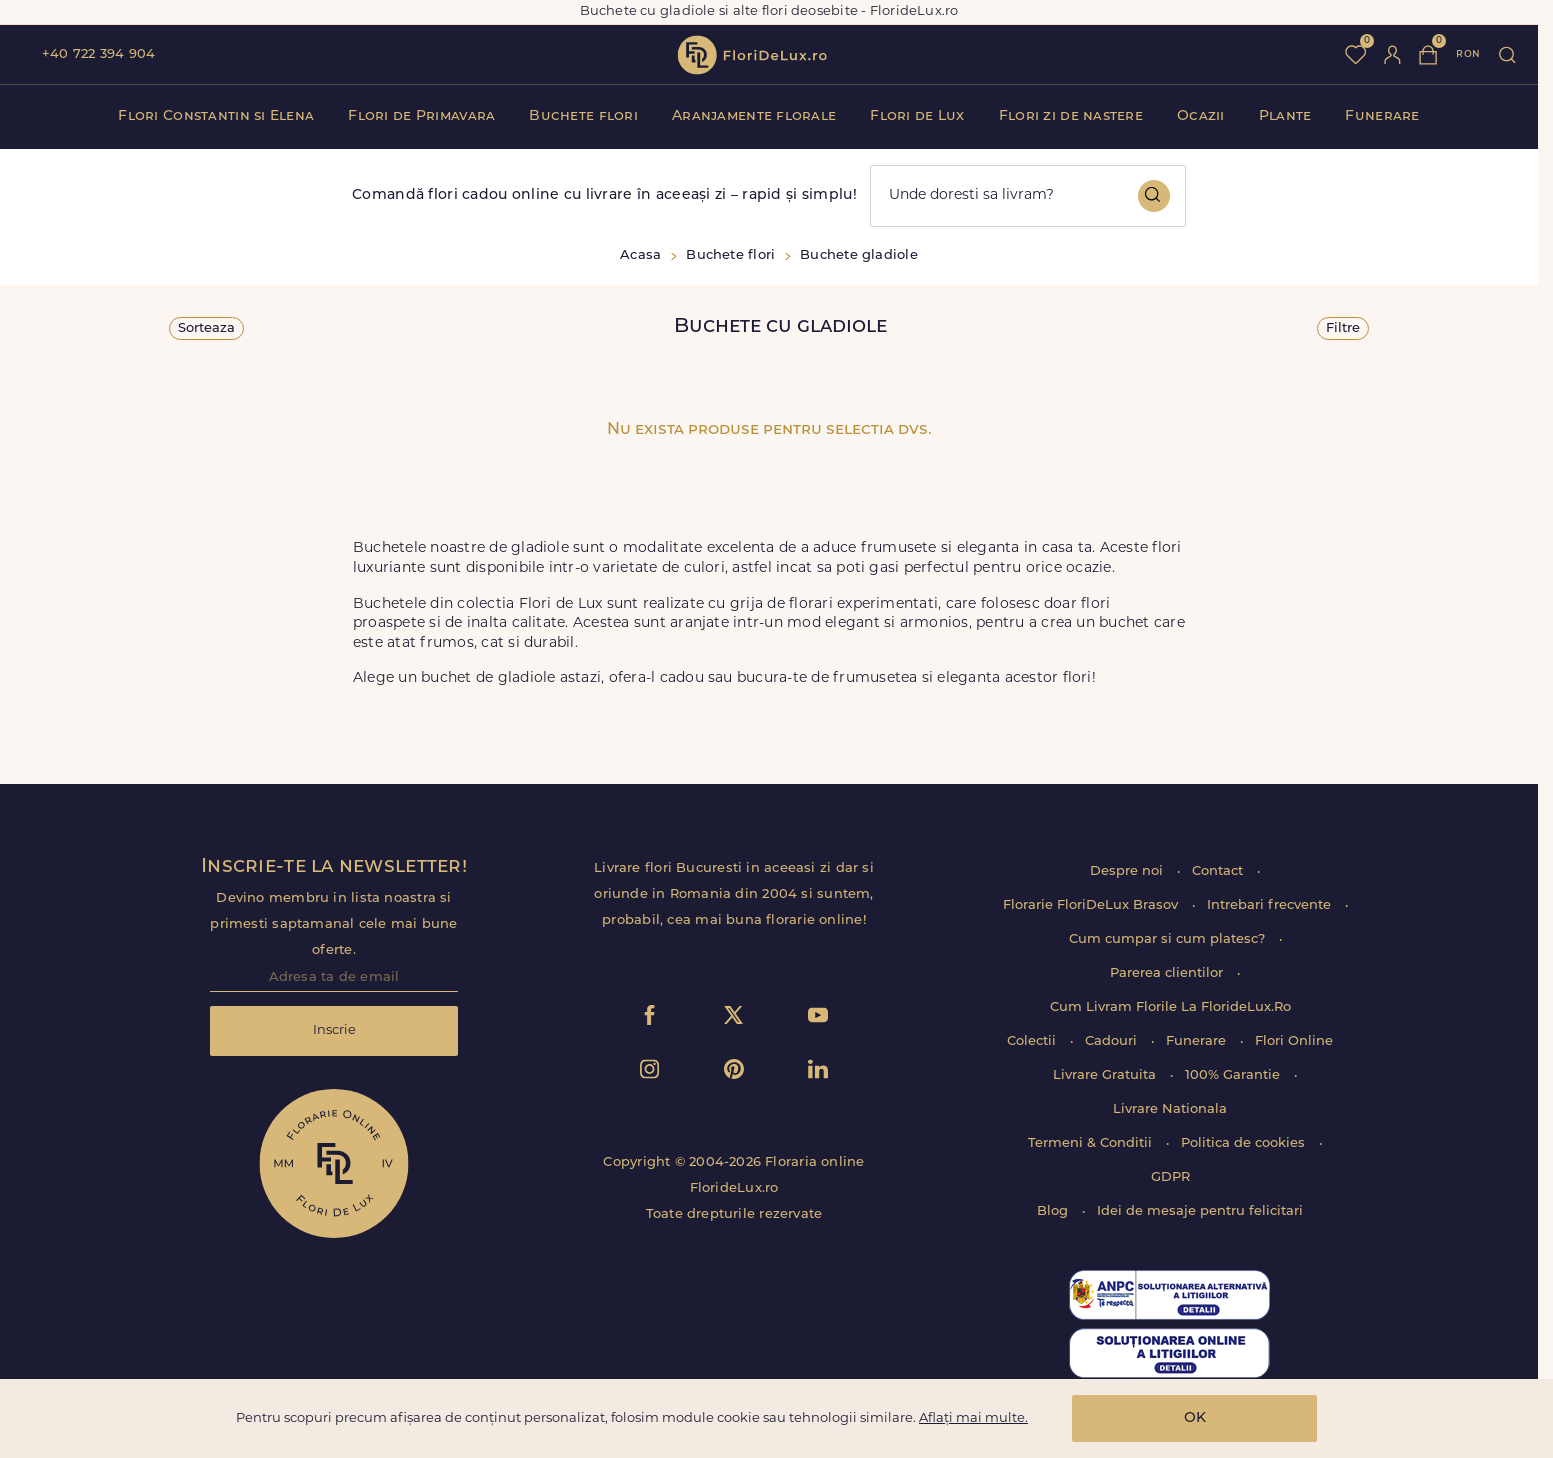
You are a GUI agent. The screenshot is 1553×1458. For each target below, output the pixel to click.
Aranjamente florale (754, 116)
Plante (1285, 116)
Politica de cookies (1245, 1143)
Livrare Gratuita (1106, 1075)
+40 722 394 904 (98, 54)
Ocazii (1201, 116)
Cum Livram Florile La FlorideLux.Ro (1170, 1007)
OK (1195, 1418)
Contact (1219, 871)
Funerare (1382, 116)
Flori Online (1294, 1041)
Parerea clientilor (1168, 973)
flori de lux (752, 55)
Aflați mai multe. (973, 1418)
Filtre (1343, 328)
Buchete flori (583, 116)
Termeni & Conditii (1092, 1143)
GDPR (1170, 1177)
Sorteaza (206, 328)
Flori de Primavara (421, 116)
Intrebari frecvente (1271, 905)
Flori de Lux (917, 116)
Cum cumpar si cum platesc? (1169, 939)
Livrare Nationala (1170, 1109)
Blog (1054, 1211)
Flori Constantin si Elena (216, 116)
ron (1468, 54)
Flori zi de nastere (1071, 116)
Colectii (1033, 1041)
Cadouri (1113, 1041)
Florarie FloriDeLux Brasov (1092, 905)
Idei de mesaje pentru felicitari (1200, 1211)
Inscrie (334, 1030)
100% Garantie (1234, 1075)
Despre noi (1128, 871)
